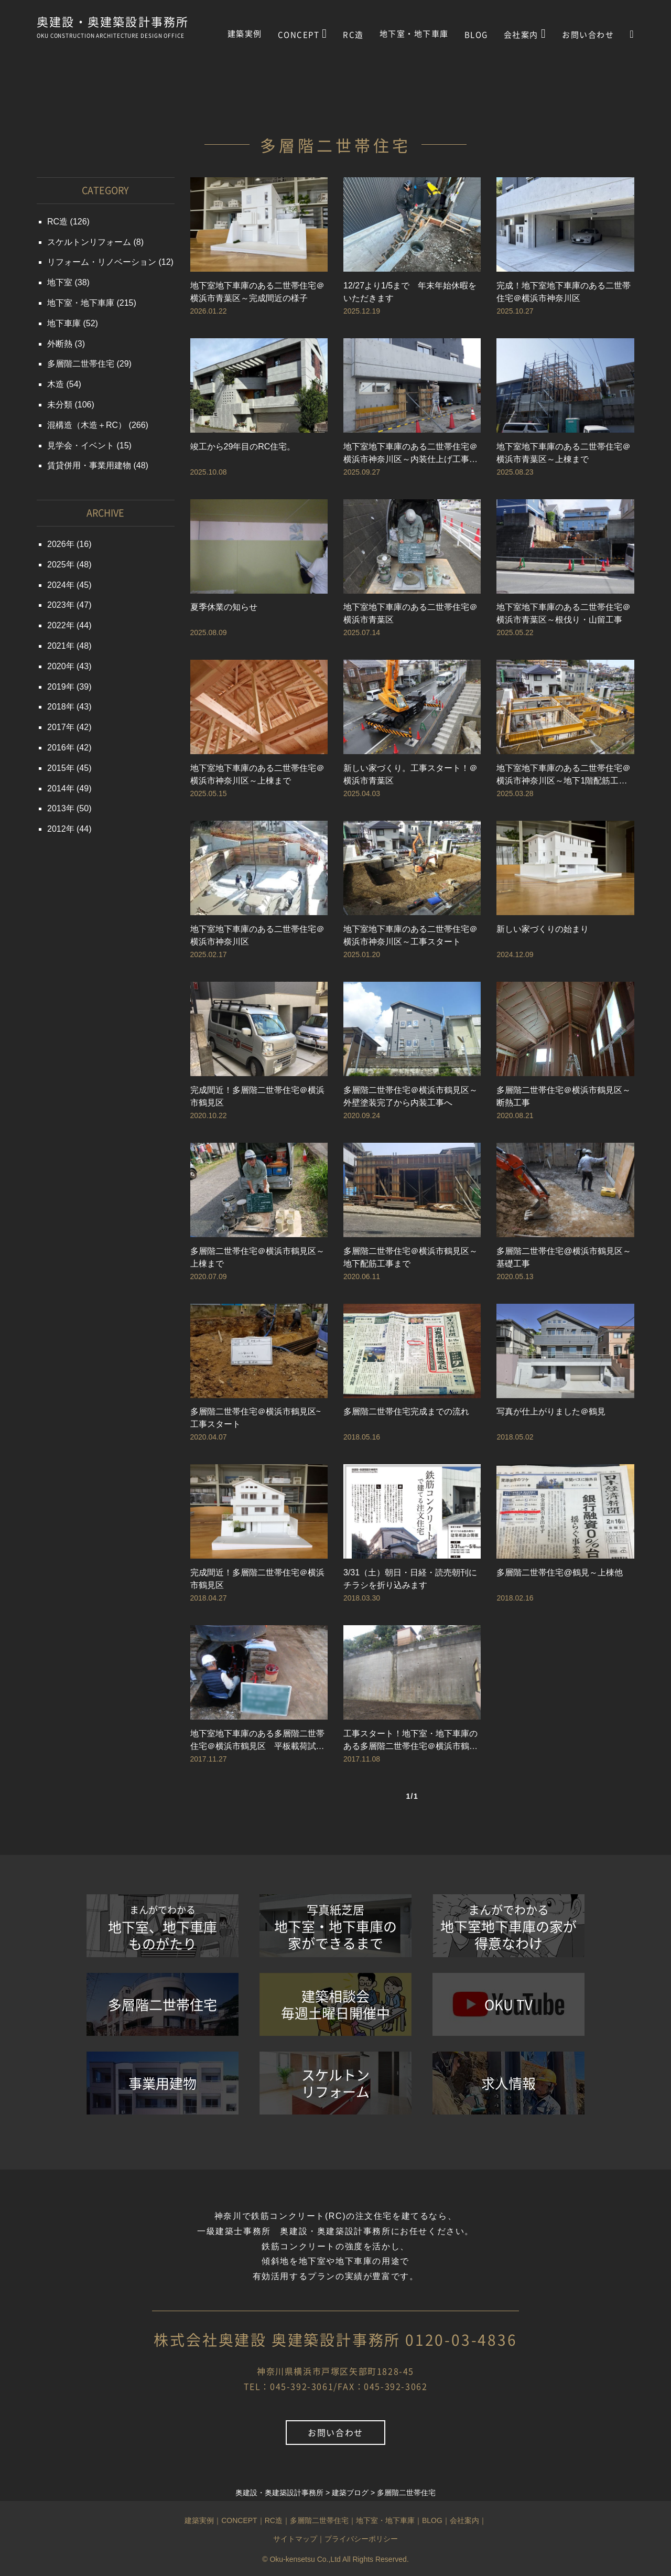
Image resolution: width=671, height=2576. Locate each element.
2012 (56, 828)
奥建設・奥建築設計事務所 (113, 23)
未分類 (59, 404)
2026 (56, 544)
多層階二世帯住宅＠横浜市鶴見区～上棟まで (257, 1257)
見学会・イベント (80, 445)
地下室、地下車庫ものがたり (162, 1928)
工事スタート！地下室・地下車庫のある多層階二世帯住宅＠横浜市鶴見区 (410, 1741)
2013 (56, 808)
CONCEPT (303, 33)
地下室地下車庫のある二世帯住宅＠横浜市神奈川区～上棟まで (257, 774)
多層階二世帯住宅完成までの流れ (406, 1411)
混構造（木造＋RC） (86, 425)
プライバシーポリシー (361, 2539)
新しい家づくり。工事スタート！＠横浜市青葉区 (410, 774)
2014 (56, 788)
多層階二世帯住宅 (80, 363)
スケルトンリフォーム (89, 242)
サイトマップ (295, 2539)
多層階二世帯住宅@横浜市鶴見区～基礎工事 (563, 1257)
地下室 (59, 282)
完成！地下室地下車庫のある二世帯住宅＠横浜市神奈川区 (563, 292)
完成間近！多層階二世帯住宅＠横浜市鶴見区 (257, 1096)
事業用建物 (162, 2083)
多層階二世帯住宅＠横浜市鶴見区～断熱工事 (563, 1096)
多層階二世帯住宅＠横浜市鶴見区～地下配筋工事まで (410, 1257)
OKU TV (508, 2004)
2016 (56, 747)
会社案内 (525, 33)
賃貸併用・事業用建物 (89, 465)
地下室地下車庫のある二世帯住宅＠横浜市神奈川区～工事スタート (410, 935)
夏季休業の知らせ (223, 607)
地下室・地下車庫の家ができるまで (335, 1927)
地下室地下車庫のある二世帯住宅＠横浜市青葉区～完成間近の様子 (257, 292)
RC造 (353, 34)
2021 (56, 645)
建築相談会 (335, 2004)
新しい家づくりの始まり (542, 929)
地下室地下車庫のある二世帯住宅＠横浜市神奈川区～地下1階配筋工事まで (563, 775)
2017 (56, 727)
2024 (56, 585)
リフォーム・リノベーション (101, 261)
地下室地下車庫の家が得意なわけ (508, 1927)
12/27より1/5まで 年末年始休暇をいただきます (410, 292)
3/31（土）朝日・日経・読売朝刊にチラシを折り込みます (410, 1579)
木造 (55, 384)
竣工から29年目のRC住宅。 (243, 446)
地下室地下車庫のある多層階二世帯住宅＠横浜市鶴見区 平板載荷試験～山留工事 (257, 1741)
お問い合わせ (588, 34)
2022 (56, 625)
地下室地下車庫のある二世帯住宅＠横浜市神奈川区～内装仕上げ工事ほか (410, 454)
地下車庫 (64, 323)
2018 (56, 706)
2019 (56, 686)
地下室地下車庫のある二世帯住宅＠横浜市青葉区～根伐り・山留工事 (563, 613)
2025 (56, 564)
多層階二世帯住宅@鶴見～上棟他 (559, 1572)
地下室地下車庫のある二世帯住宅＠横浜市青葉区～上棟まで (563, 453)
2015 (56, 768)
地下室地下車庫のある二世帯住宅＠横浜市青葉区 (410, 613)
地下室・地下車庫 (414, 33)
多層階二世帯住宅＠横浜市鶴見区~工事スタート (255, 1418)
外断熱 (59, 343)
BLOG (476, 34)
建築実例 (245, 33)
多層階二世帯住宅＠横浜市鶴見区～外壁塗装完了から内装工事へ (410, 1096)
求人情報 (508, 2083)
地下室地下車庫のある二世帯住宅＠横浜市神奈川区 (257, 935)
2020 (56, 666)
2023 (56, 604)
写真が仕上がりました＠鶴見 (550, 1411)
